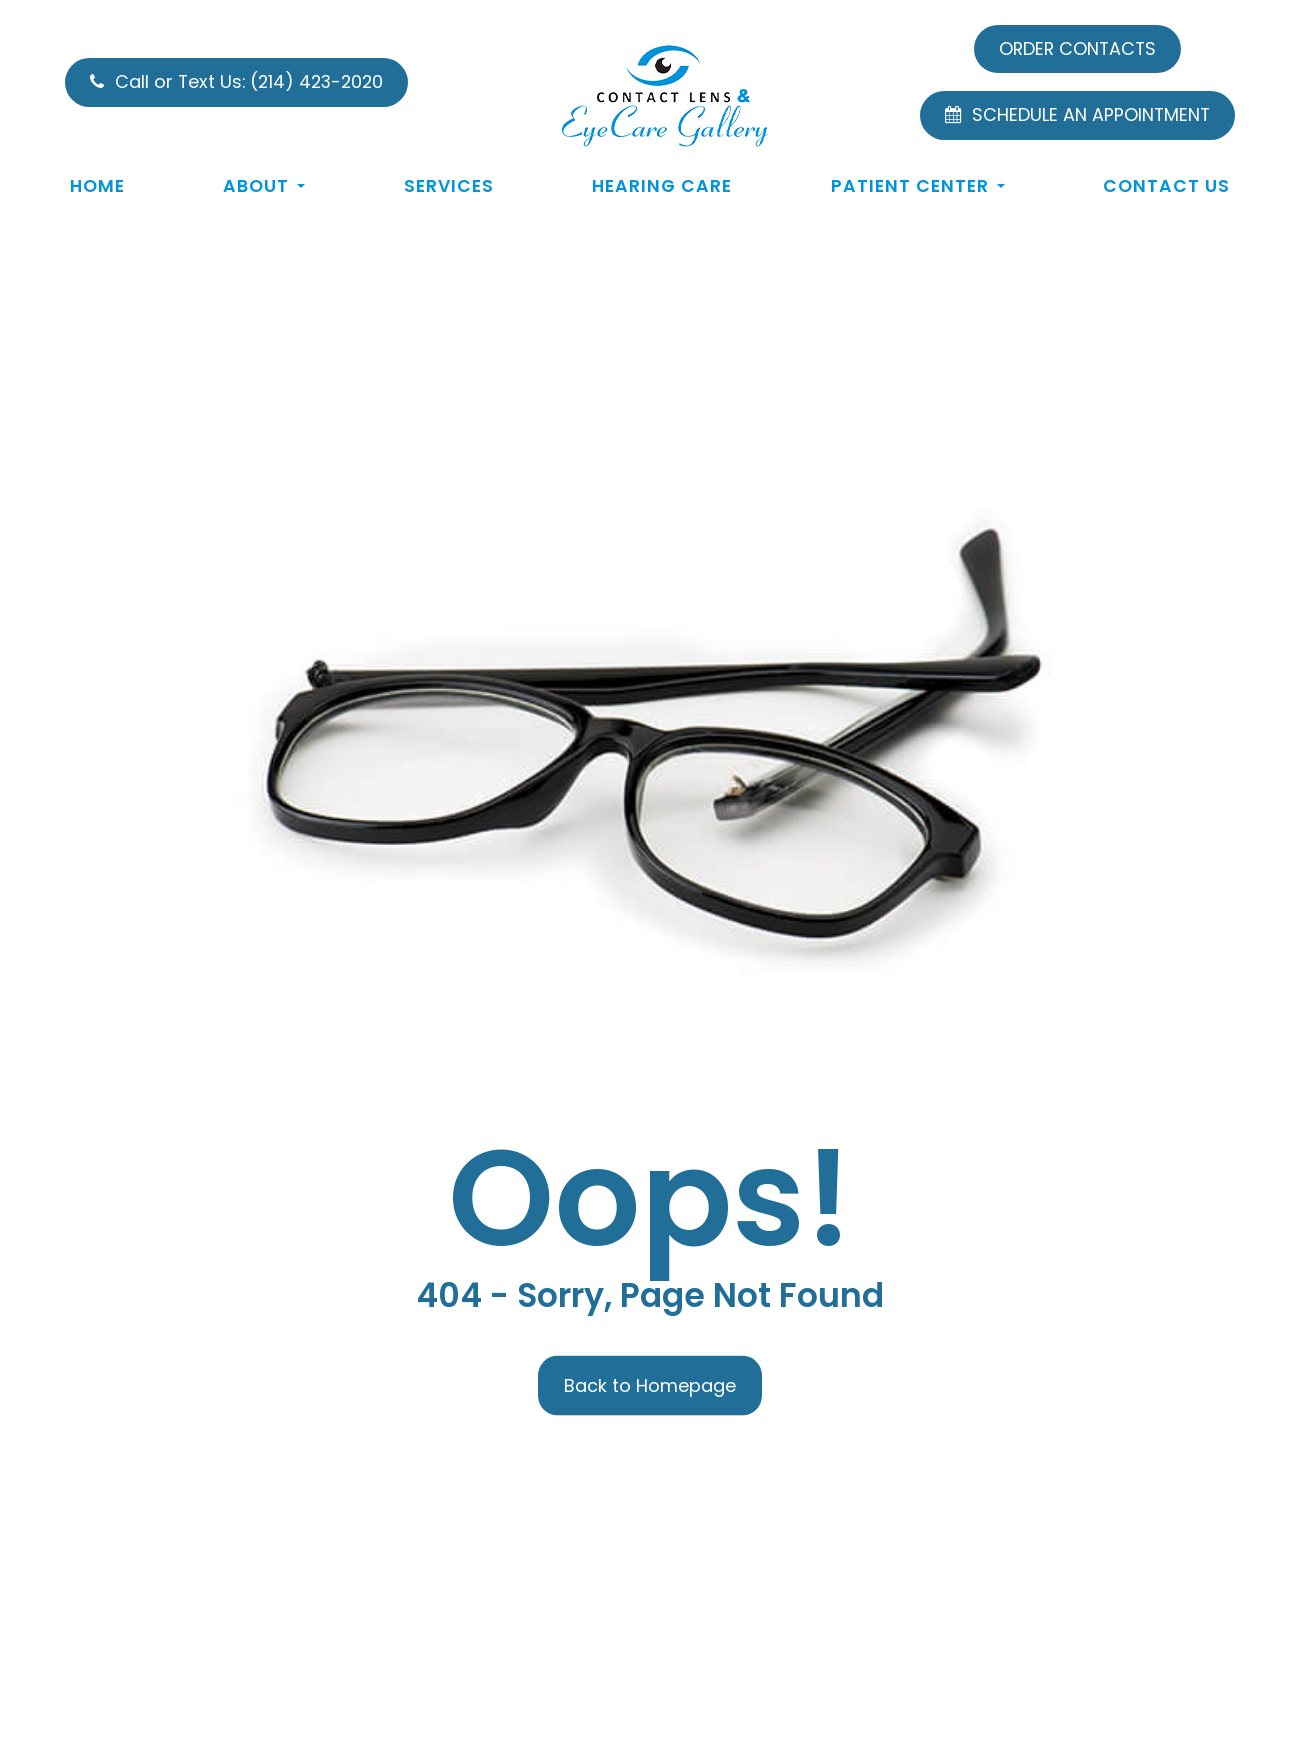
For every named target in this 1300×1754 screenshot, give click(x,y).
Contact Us (1166, 186)
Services (449, 186)
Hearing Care (662, 186)
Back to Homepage (650, 1384)
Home (97, 186)
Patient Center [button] (918, 186)
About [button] (264, 186)
